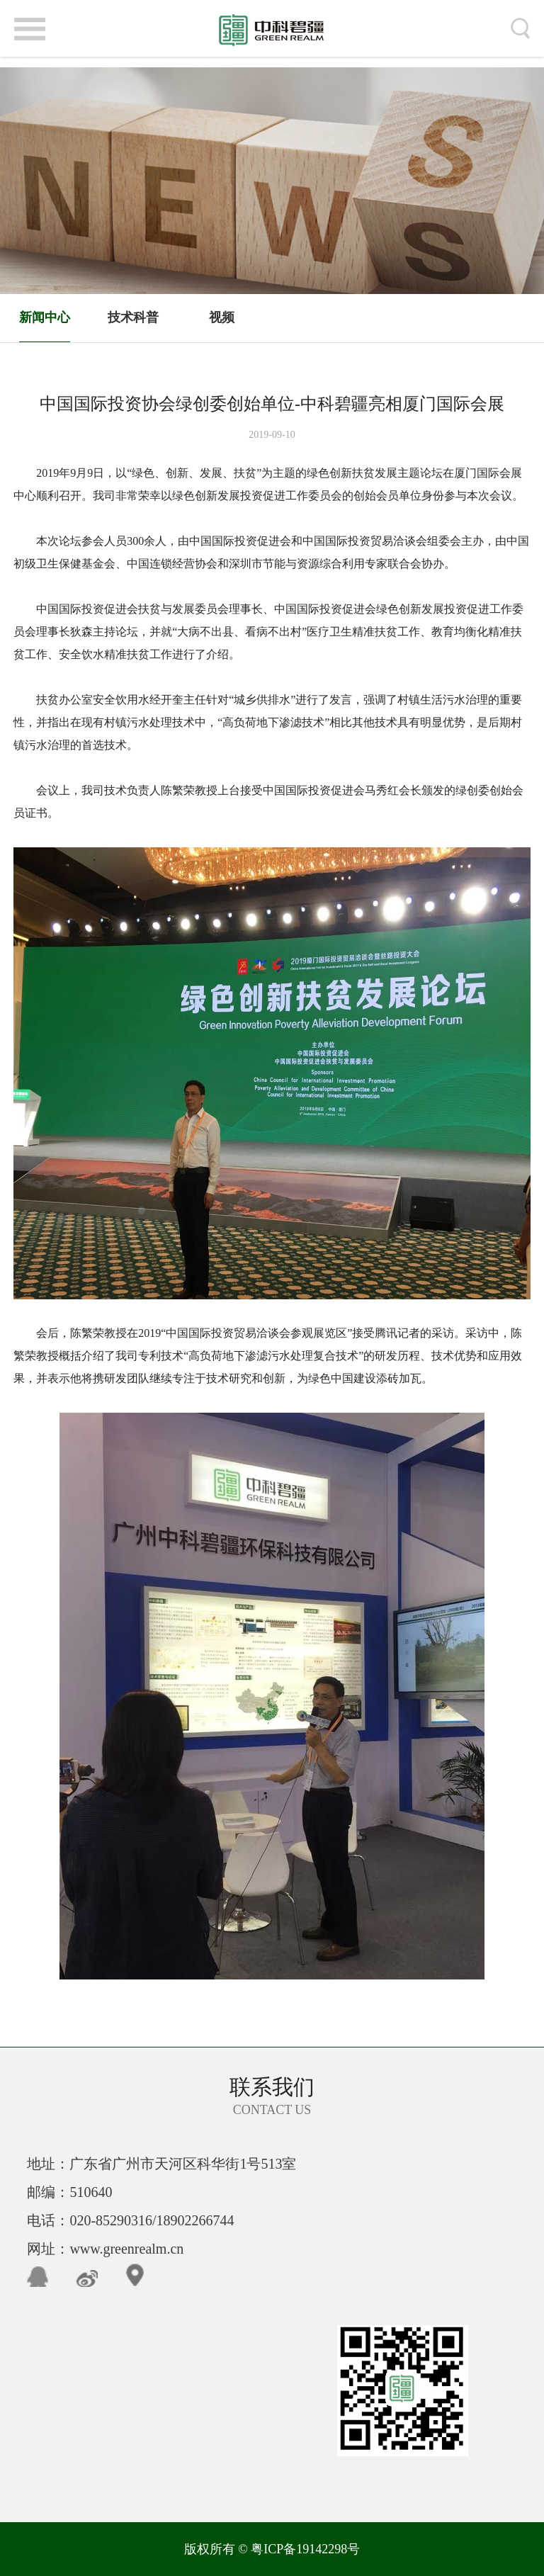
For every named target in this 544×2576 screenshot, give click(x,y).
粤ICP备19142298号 (305, 2549)
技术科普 (133, 317)
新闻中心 (44, 317)
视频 (221, 317)
